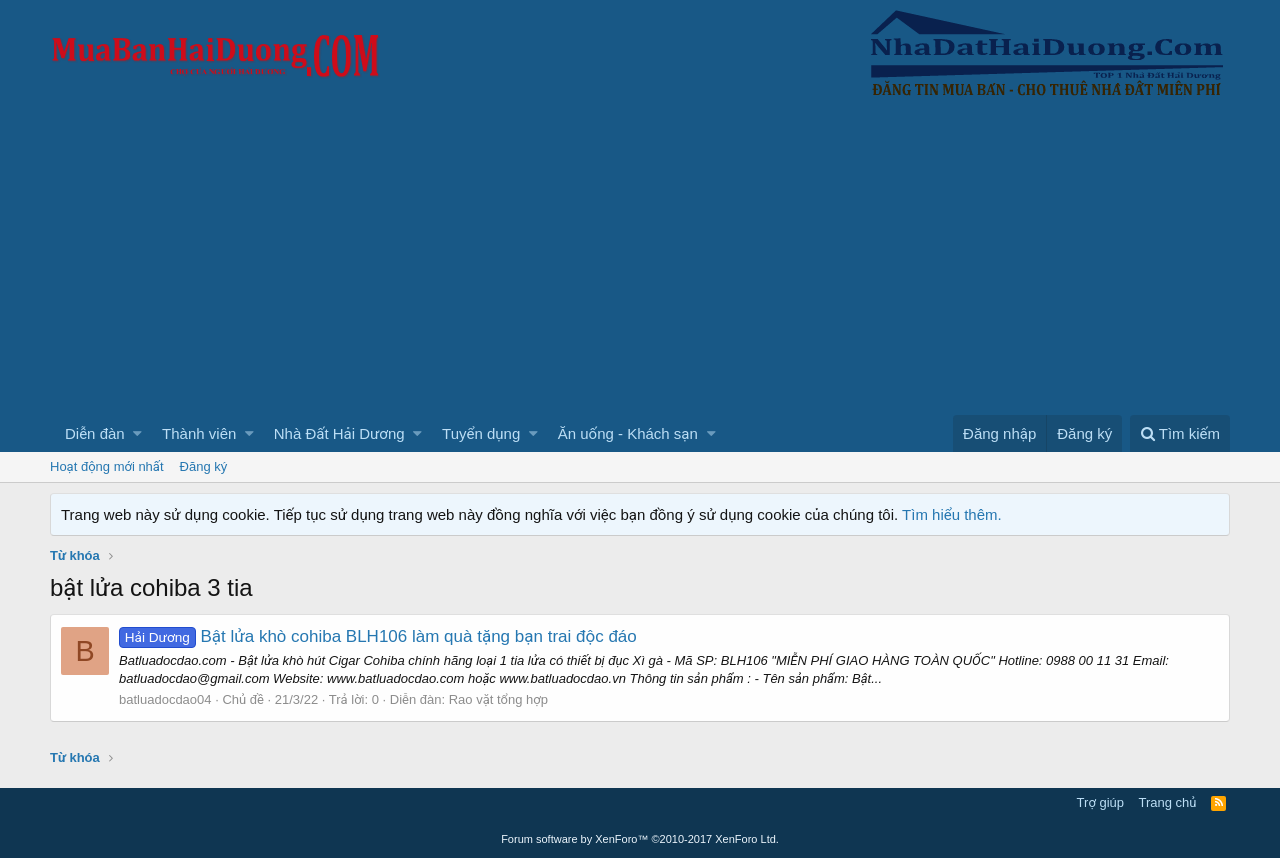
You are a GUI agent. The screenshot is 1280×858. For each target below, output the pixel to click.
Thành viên (199, 433)
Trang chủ (1168, 802)
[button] (137, 433)
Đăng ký (204, 466)
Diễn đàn (95, 433)
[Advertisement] (640, 265)
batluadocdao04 (165, 699)
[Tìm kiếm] (1180, 433)
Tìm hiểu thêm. (952, 514)
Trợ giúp (1100, 802)
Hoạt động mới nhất (107, 466)
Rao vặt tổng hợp (498, 699)
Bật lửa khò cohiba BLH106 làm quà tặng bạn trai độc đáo (378, 636)
